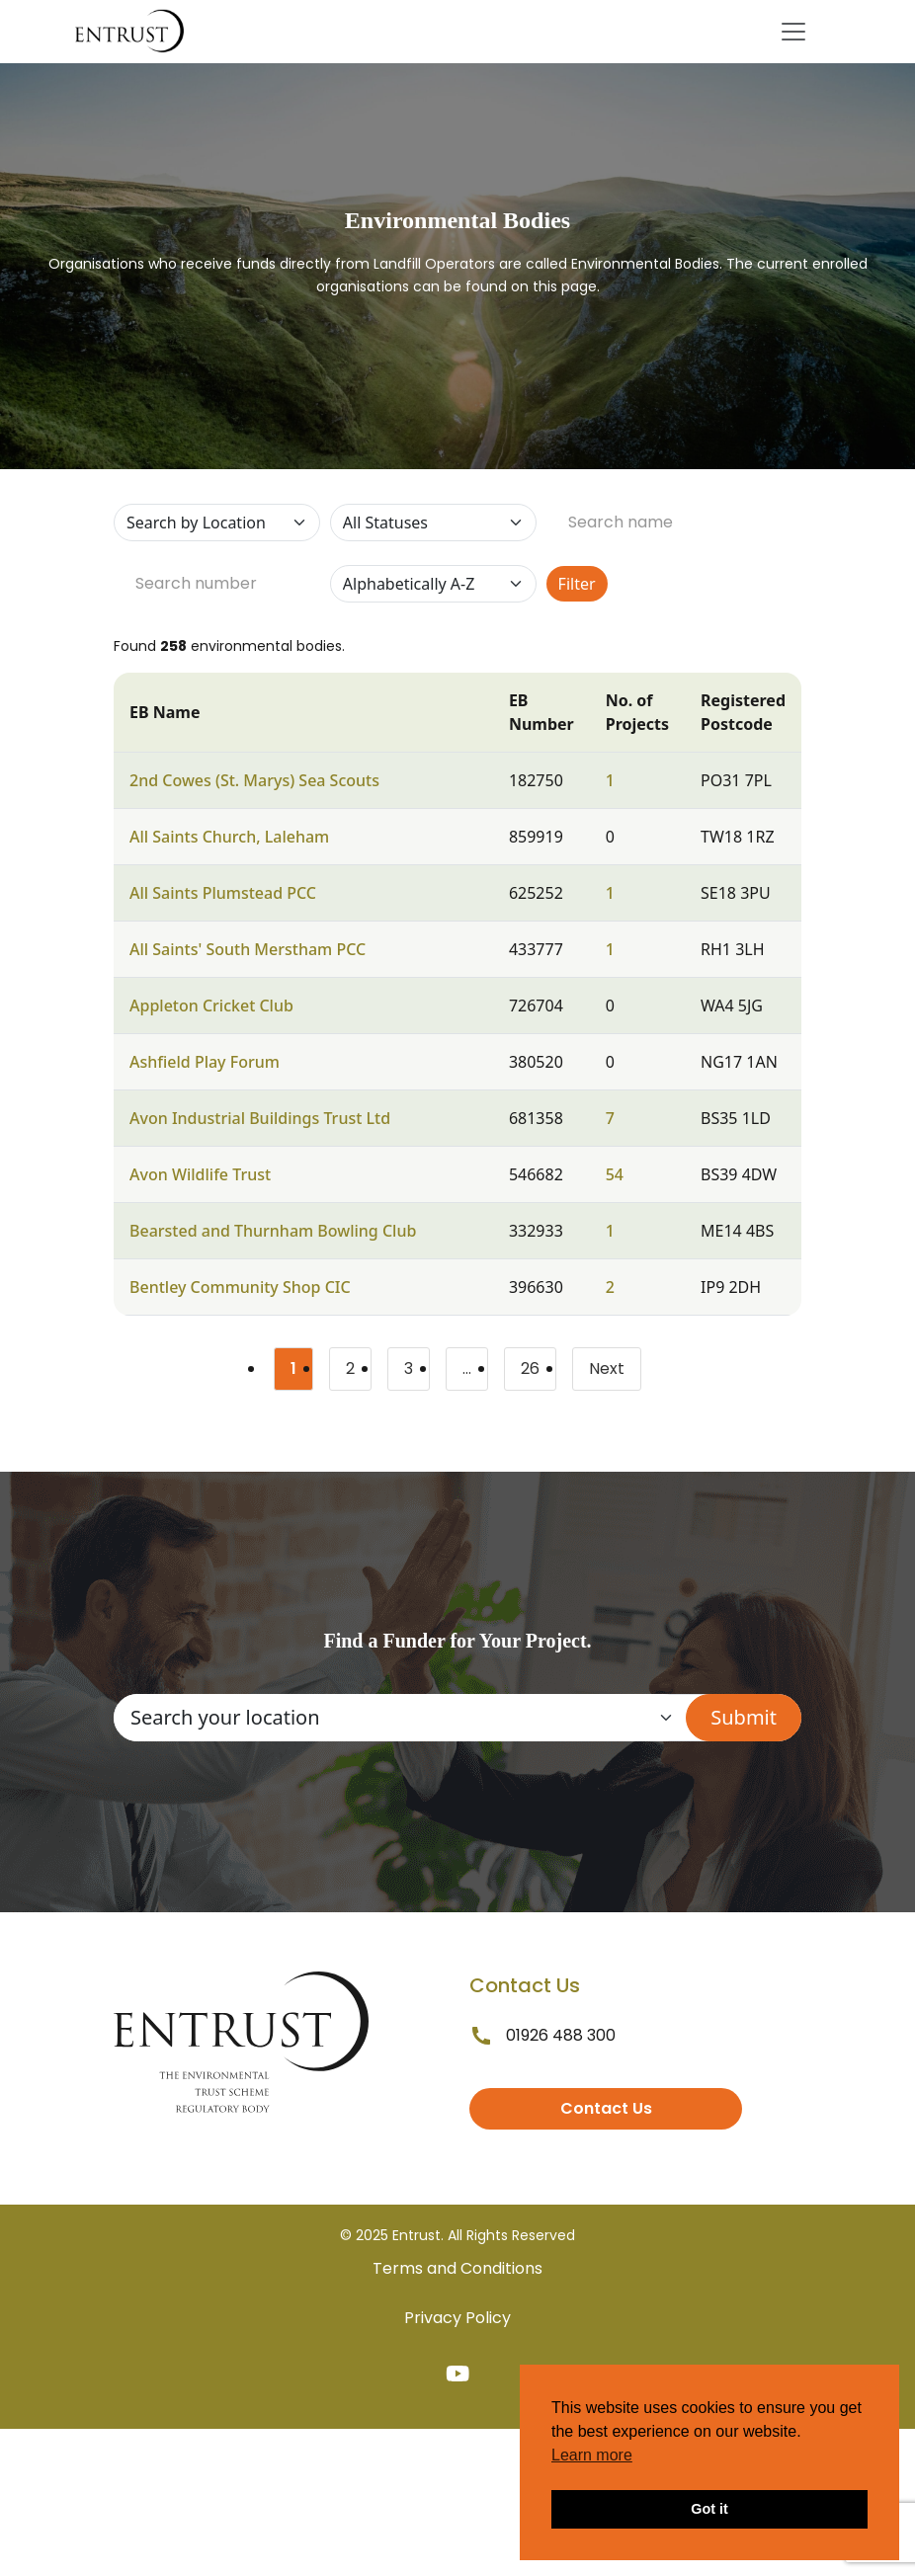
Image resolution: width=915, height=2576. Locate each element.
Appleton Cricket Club (211, 1005)
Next (606, 1368)
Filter (577, 584)
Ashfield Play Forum (204, 1062)
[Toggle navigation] (793, 31)
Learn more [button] (591, 2455)
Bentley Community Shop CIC (240, 1287)
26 (538, 1372)
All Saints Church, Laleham (229, 836)
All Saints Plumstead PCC (222, 893)
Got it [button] (709, 2509)
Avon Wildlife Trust (200, 1174)
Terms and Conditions (457, 2268)
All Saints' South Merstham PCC (247, 949)
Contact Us (606, 2108)
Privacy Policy (457, 2317)
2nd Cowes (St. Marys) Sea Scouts (254, 780)
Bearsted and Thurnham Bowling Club (272, 1231)
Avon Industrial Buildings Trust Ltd (259, 1118)
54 (615, 1174)
